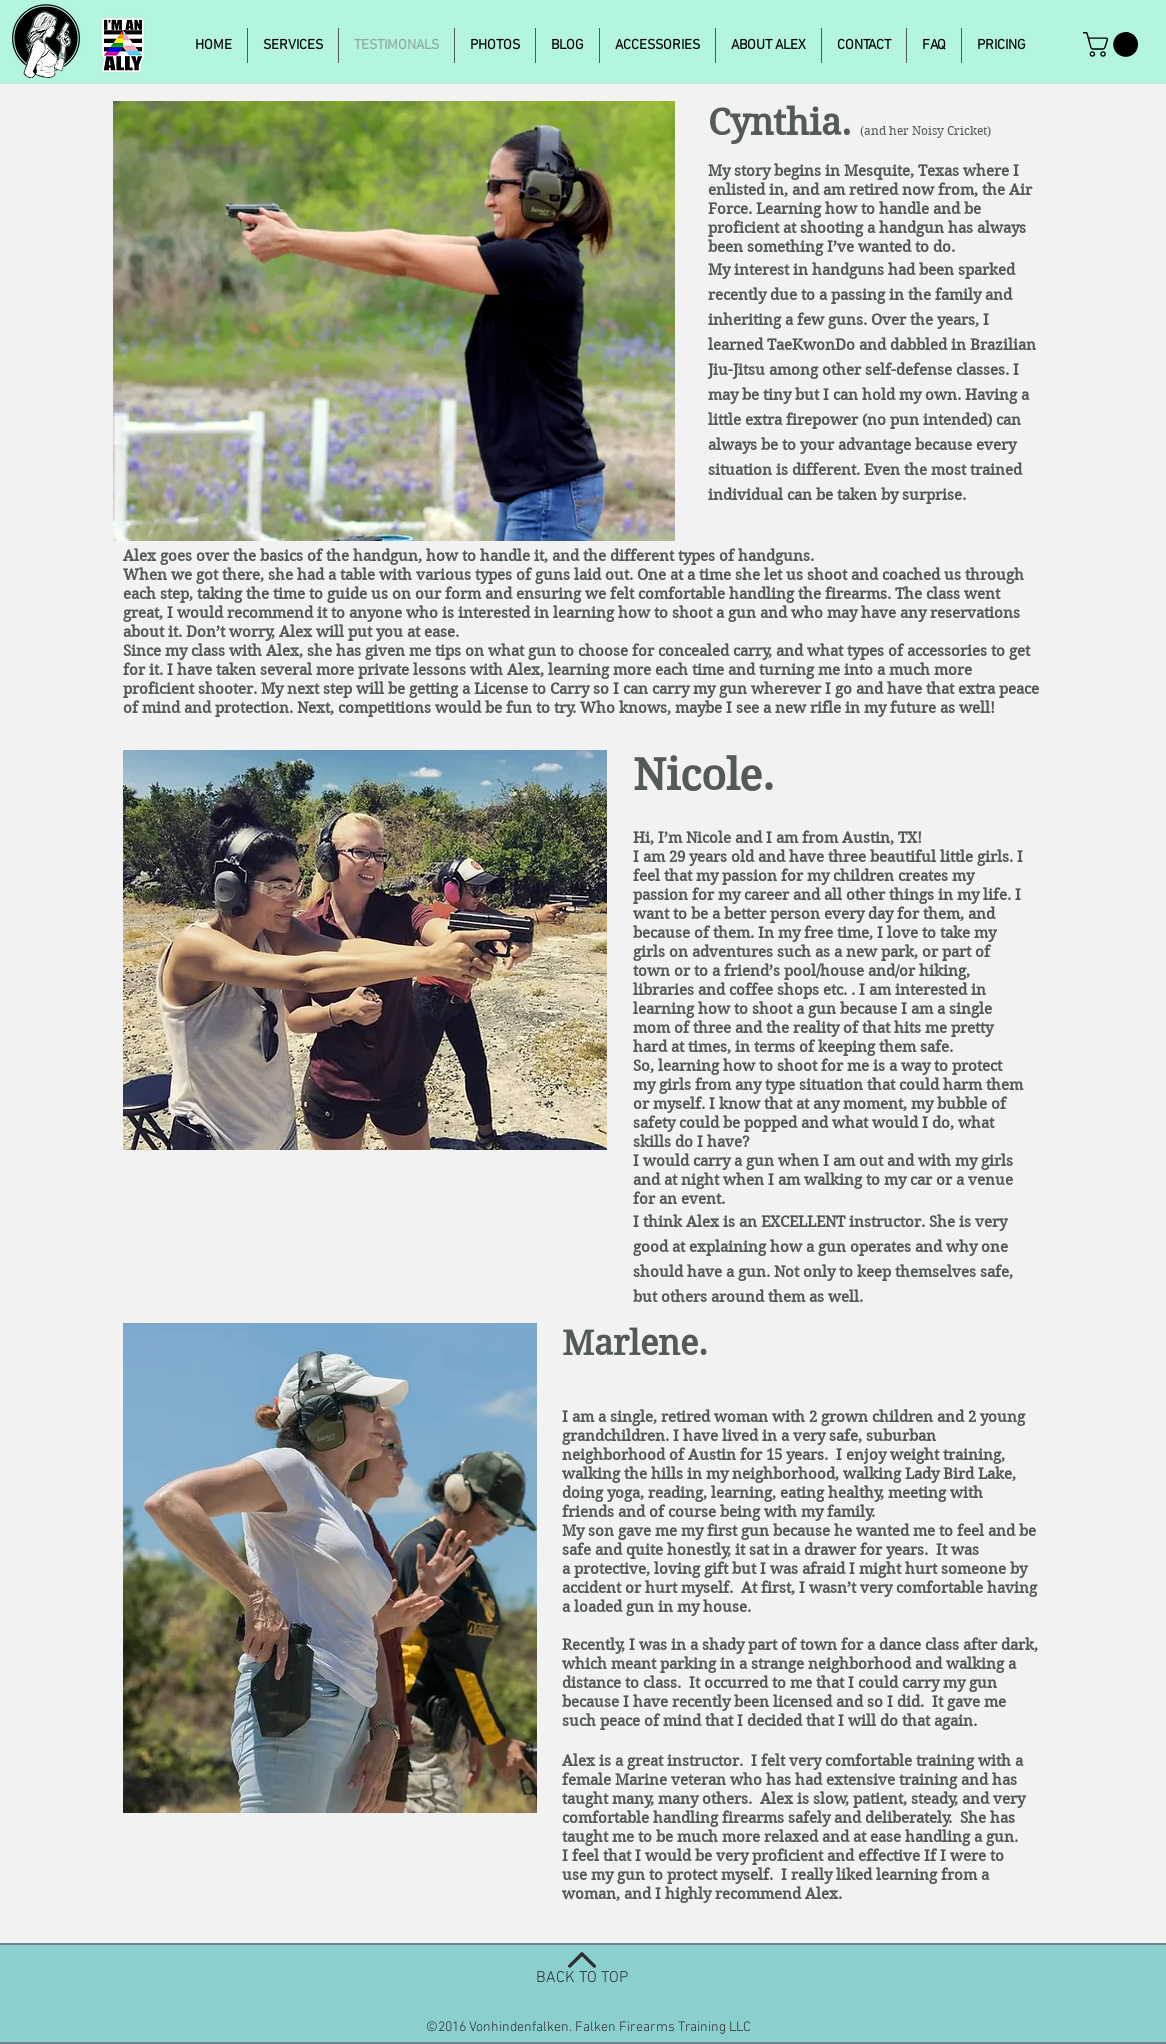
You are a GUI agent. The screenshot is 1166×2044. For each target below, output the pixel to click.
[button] (1113, 44)
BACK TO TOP (582, 1978)
